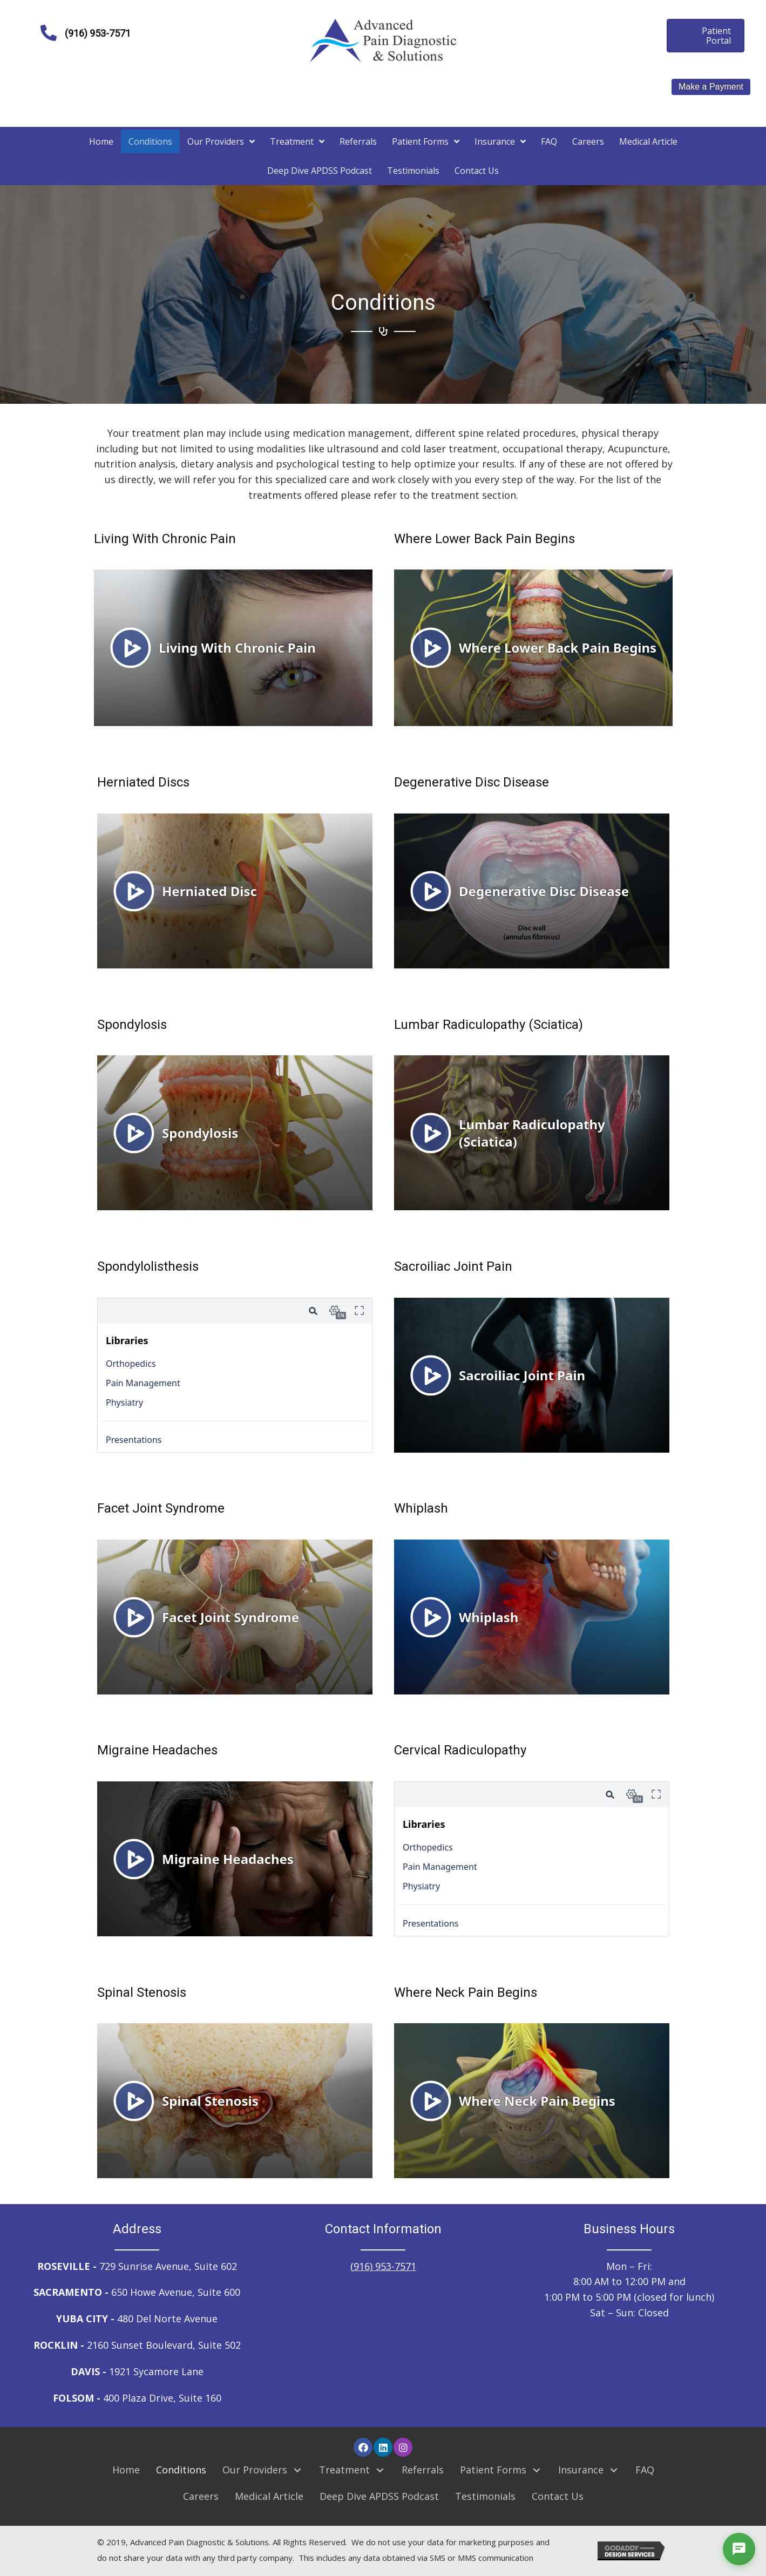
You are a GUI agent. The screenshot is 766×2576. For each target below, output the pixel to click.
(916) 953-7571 (383, 2266)
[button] (363, 2447)
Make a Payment (711, 86)
